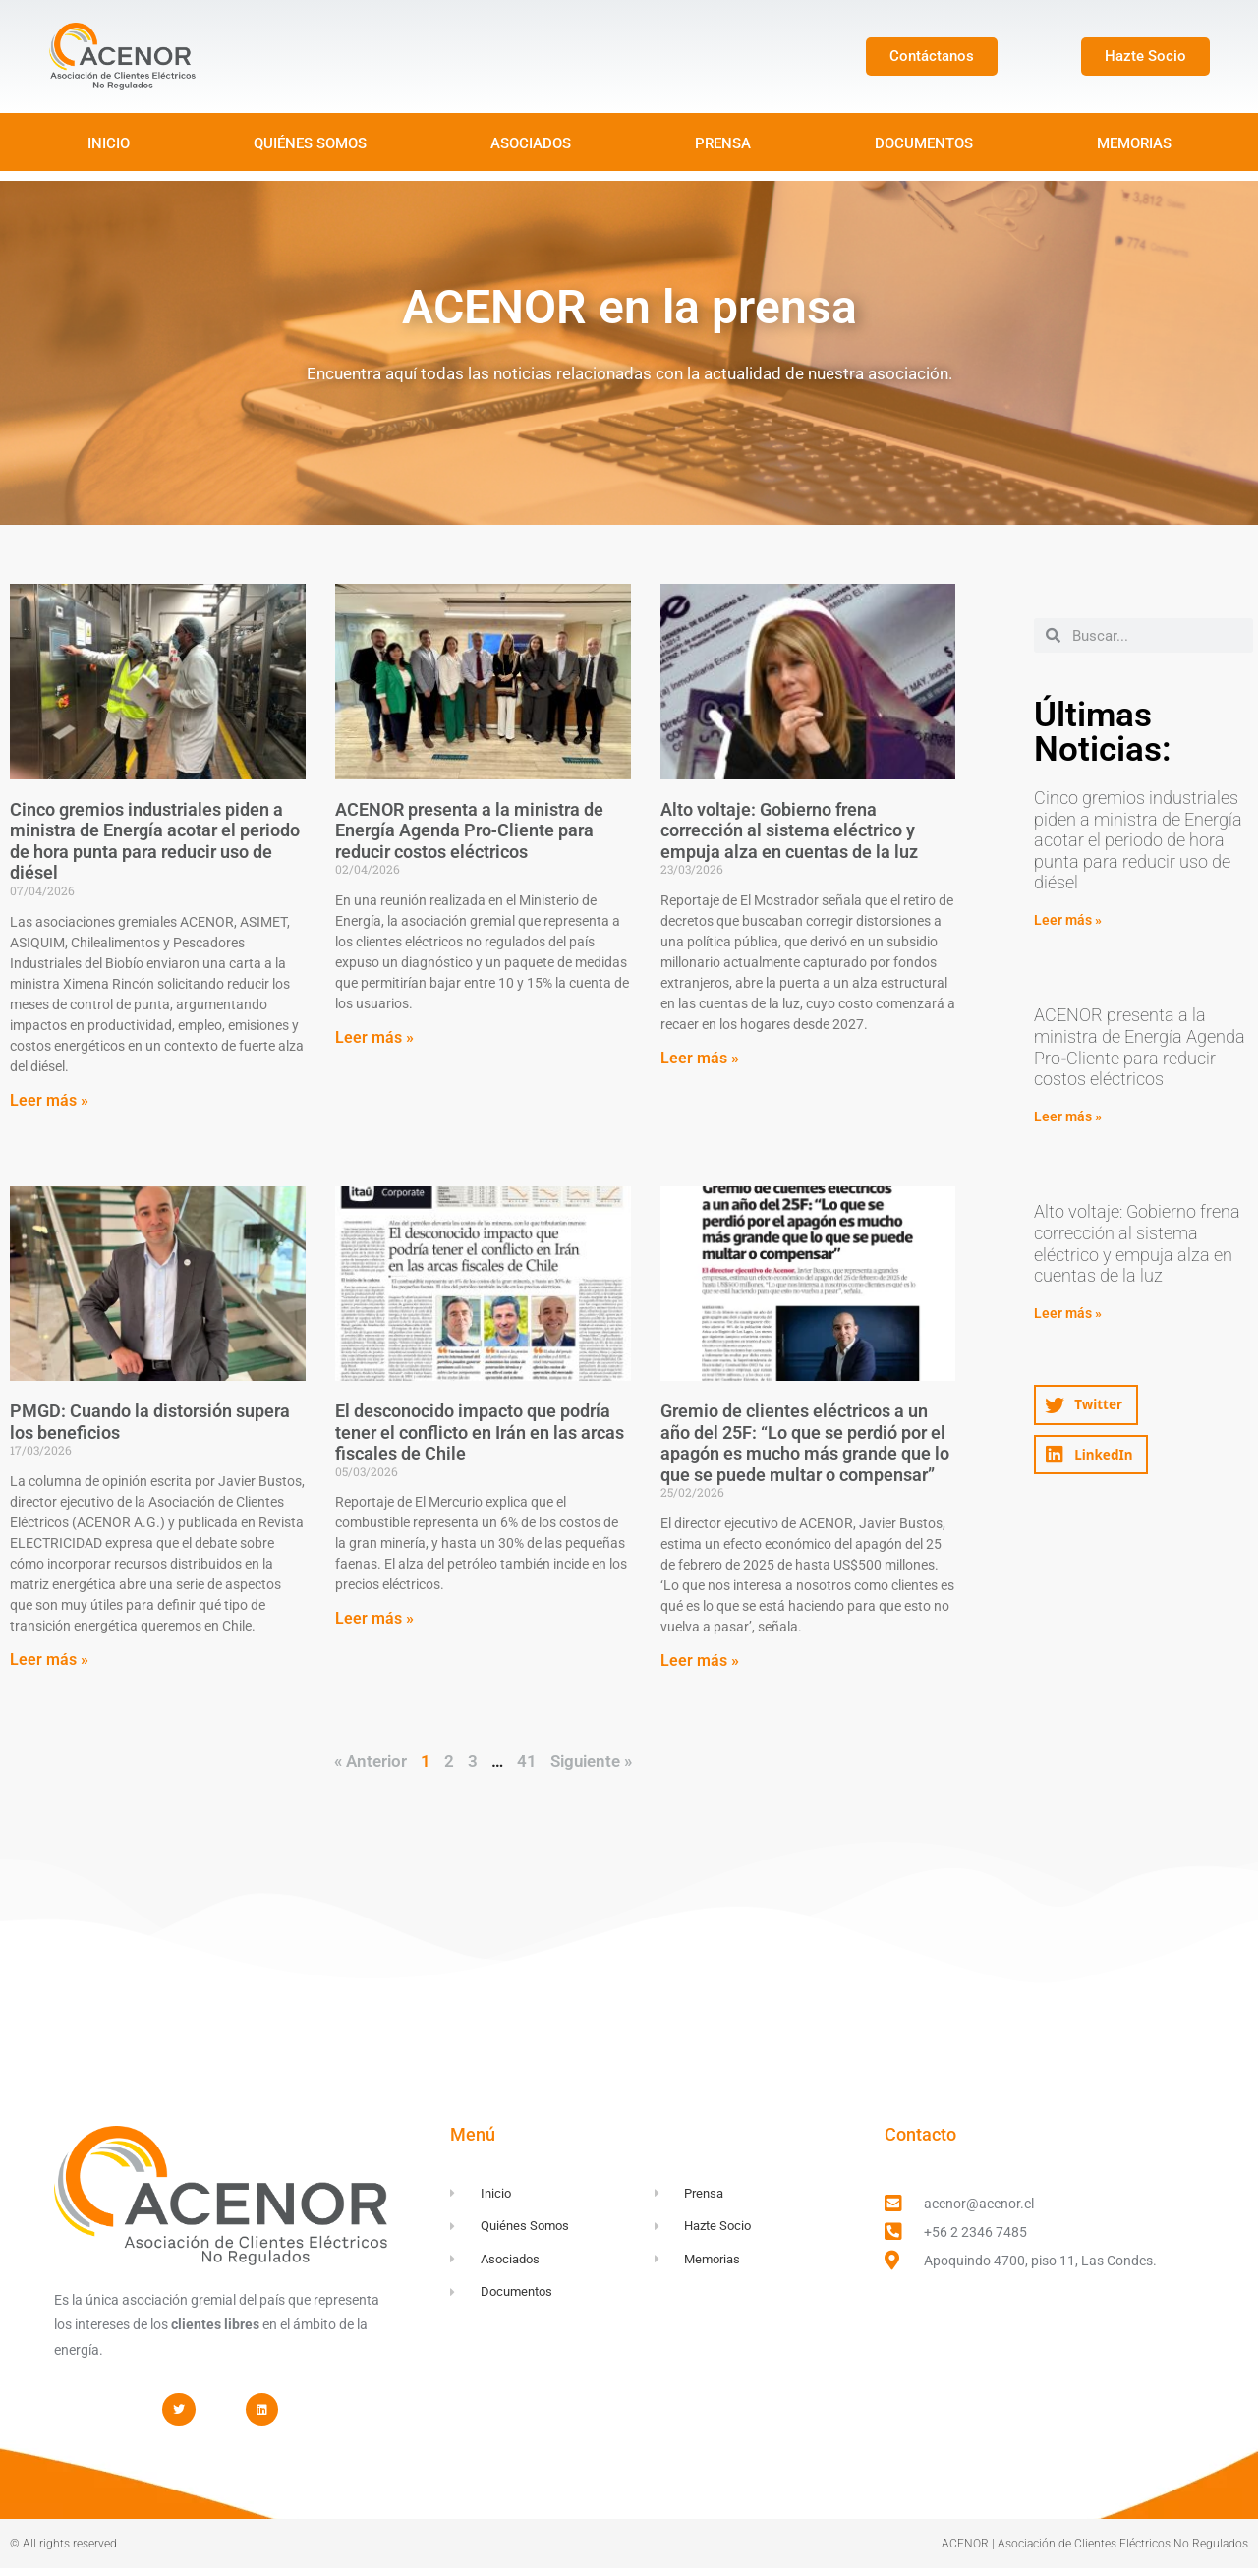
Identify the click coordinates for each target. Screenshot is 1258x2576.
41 (527, 1761)
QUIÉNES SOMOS (310, 143)
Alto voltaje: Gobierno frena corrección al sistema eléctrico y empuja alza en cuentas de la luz (789, 830)
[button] (1085, 1405)
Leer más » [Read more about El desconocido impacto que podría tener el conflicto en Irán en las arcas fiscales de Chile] (374, 1618)
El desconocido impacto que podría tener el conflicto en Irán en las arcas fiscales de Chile (479, 1432)
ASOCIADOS (530, 143)
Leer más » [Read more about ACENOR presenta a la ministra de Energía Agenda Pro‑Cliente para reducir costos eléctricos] (374, 1037)
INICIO (108, 143)
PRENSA (723, 143)
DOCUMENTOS (924, 143)
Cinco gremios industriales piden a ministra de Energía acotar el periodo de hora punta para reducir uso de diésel (155, 841)
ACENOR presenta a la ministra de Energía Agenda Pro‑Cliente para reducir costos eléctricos (469, 830)
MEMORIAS (1134, 143)
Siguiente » (591, 1761)
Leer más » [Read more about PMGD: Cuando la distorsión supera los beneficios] (49, 1659)
